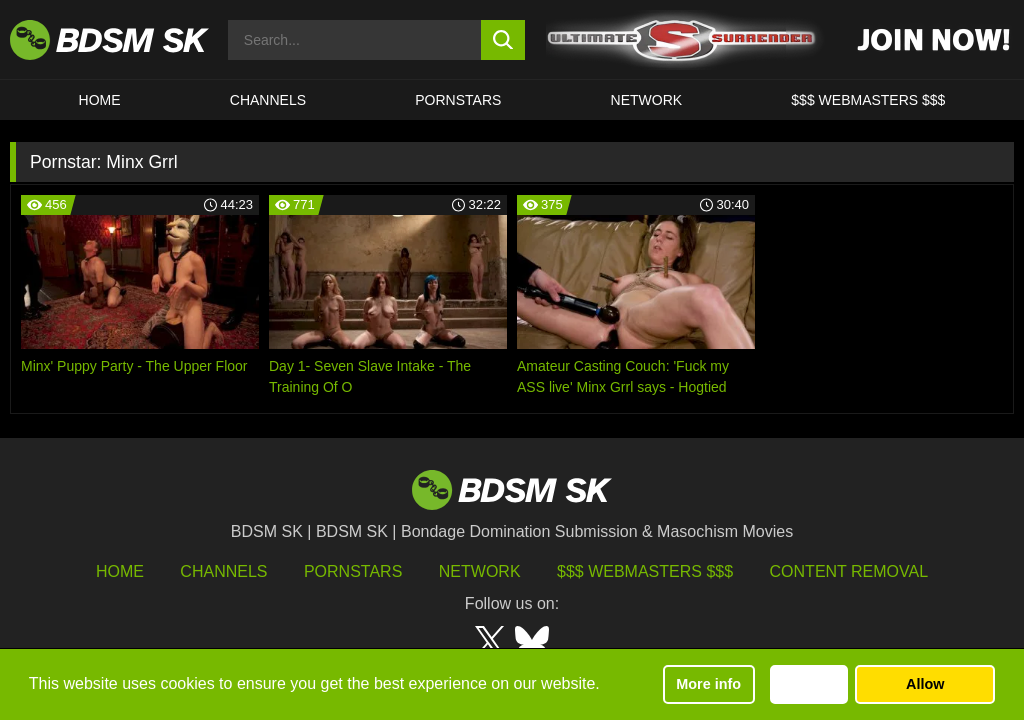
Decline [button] (808, 684)
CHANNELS (268, 100)
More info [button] (708, 684)
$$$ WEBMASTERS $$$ (868, 100)
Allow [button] (925, 684)
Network (647, 100)
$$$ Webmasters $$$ (645, 571)
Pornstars (353, 571)
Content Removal (849, 571)
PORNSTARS (458, 100)
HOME (100, 100)
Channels (223, 571)
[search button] (503, 40)
